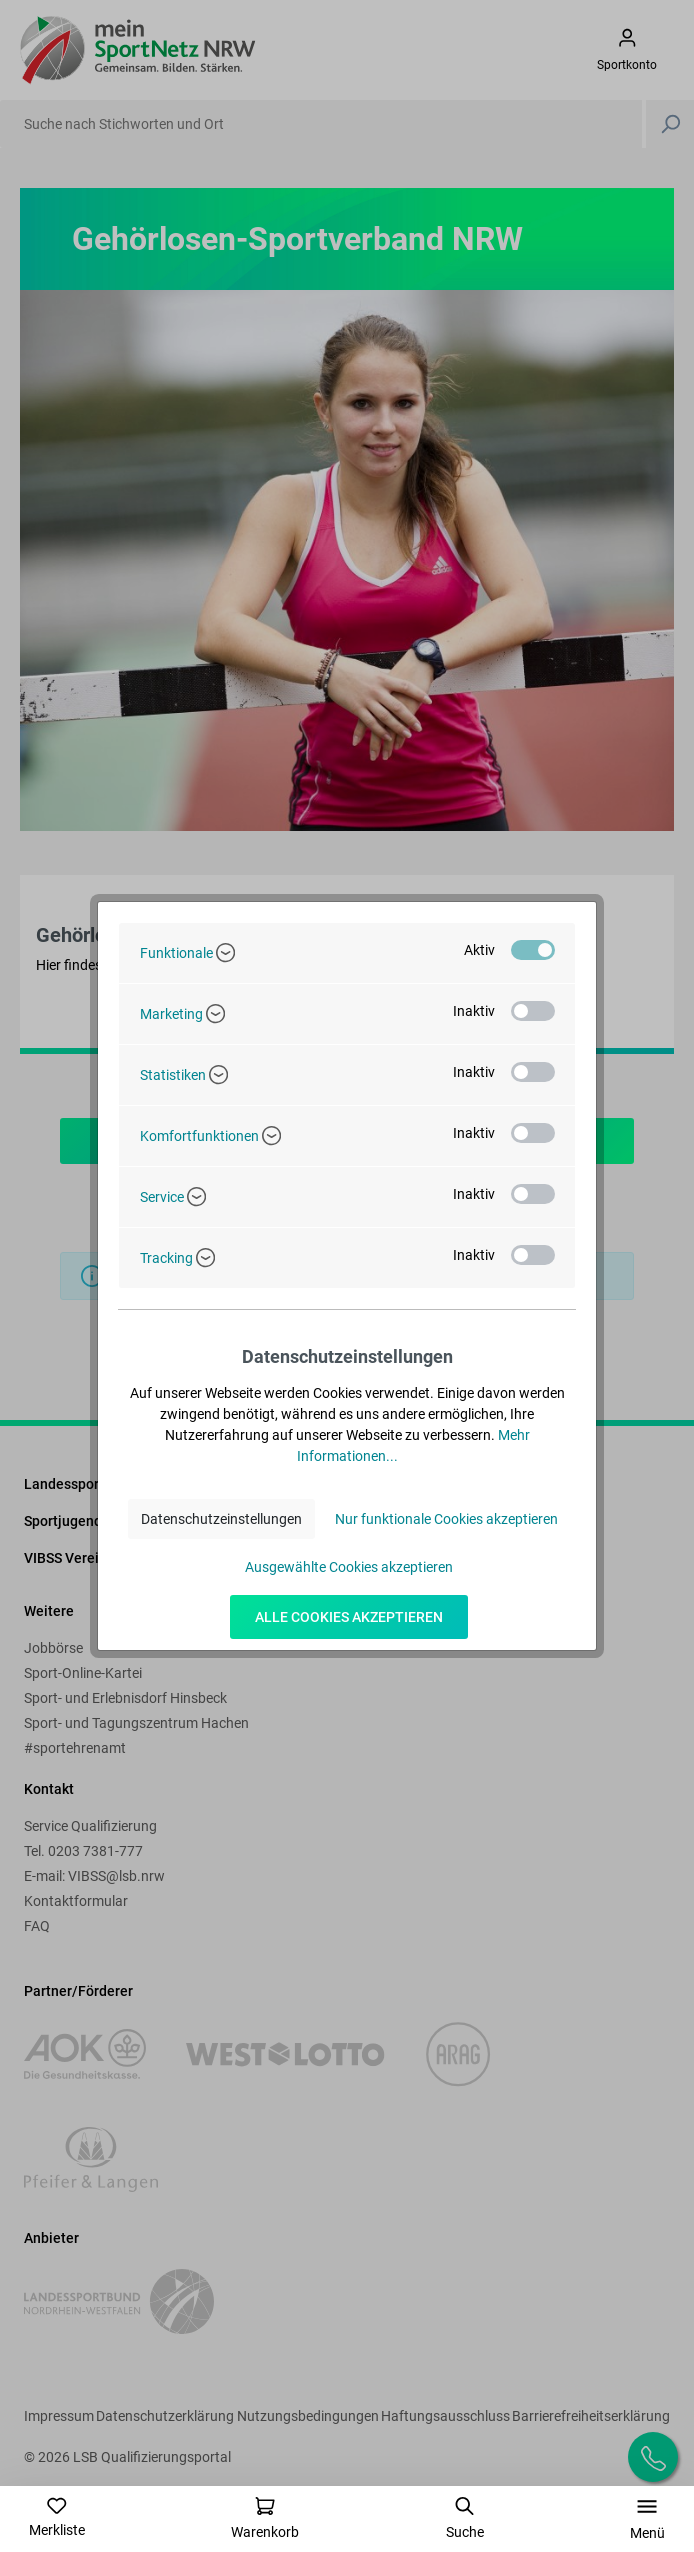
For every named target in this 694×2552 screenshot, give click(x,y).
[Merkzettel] (57, 2517)
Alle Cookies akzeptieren (349, 1617)
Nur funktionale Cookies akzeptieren (446, 1519)
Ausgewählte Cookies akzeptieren (349, 1567)
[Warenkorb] (265, 2518)
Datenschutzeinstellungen (221, 1519)
